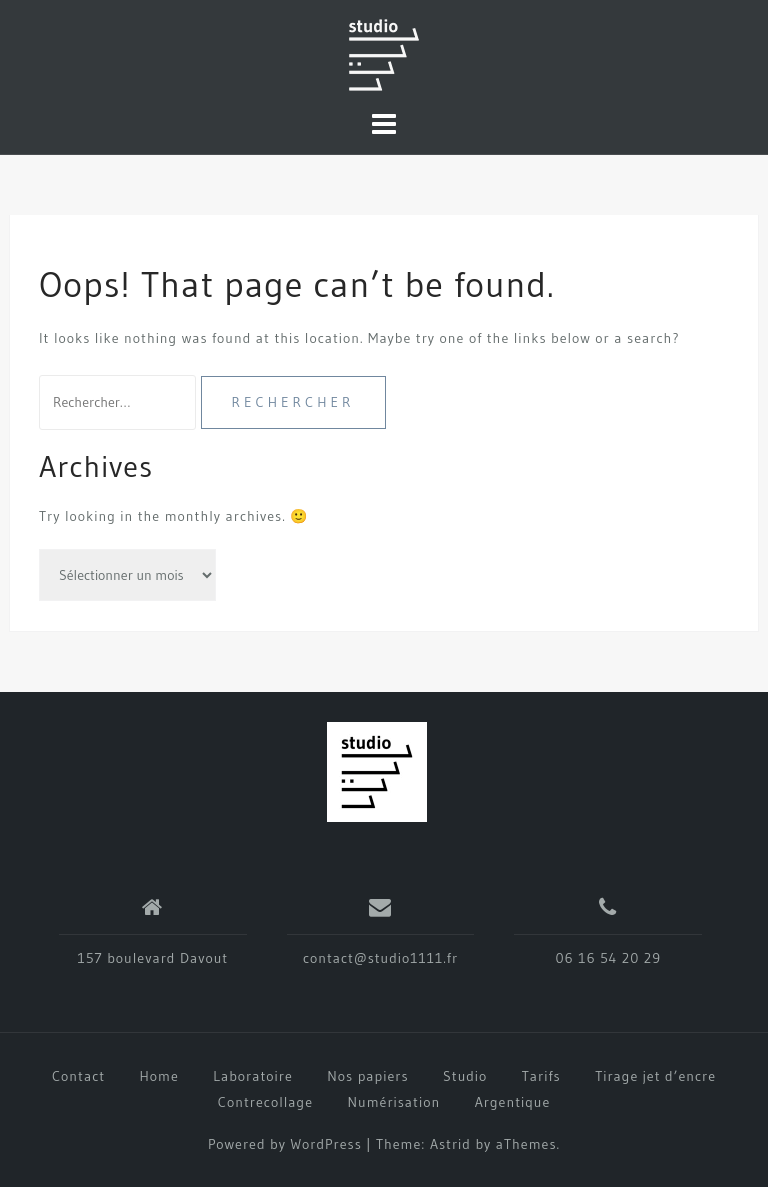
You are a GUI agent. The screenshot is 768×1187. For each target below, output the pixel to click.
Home (159, 1076)
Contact (78, 1076)
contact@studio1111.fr (380, 958)
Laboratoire (253, 1076)
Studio (465, 1076)
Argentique (513, 1102)
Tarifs (541, 1076)
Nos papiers (367, 1076)
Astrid (450, 1144)
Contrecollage (265, 1102)
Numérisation (394, 1102)
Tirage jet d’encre (655, 1076)
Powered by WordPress (285, 1144)
